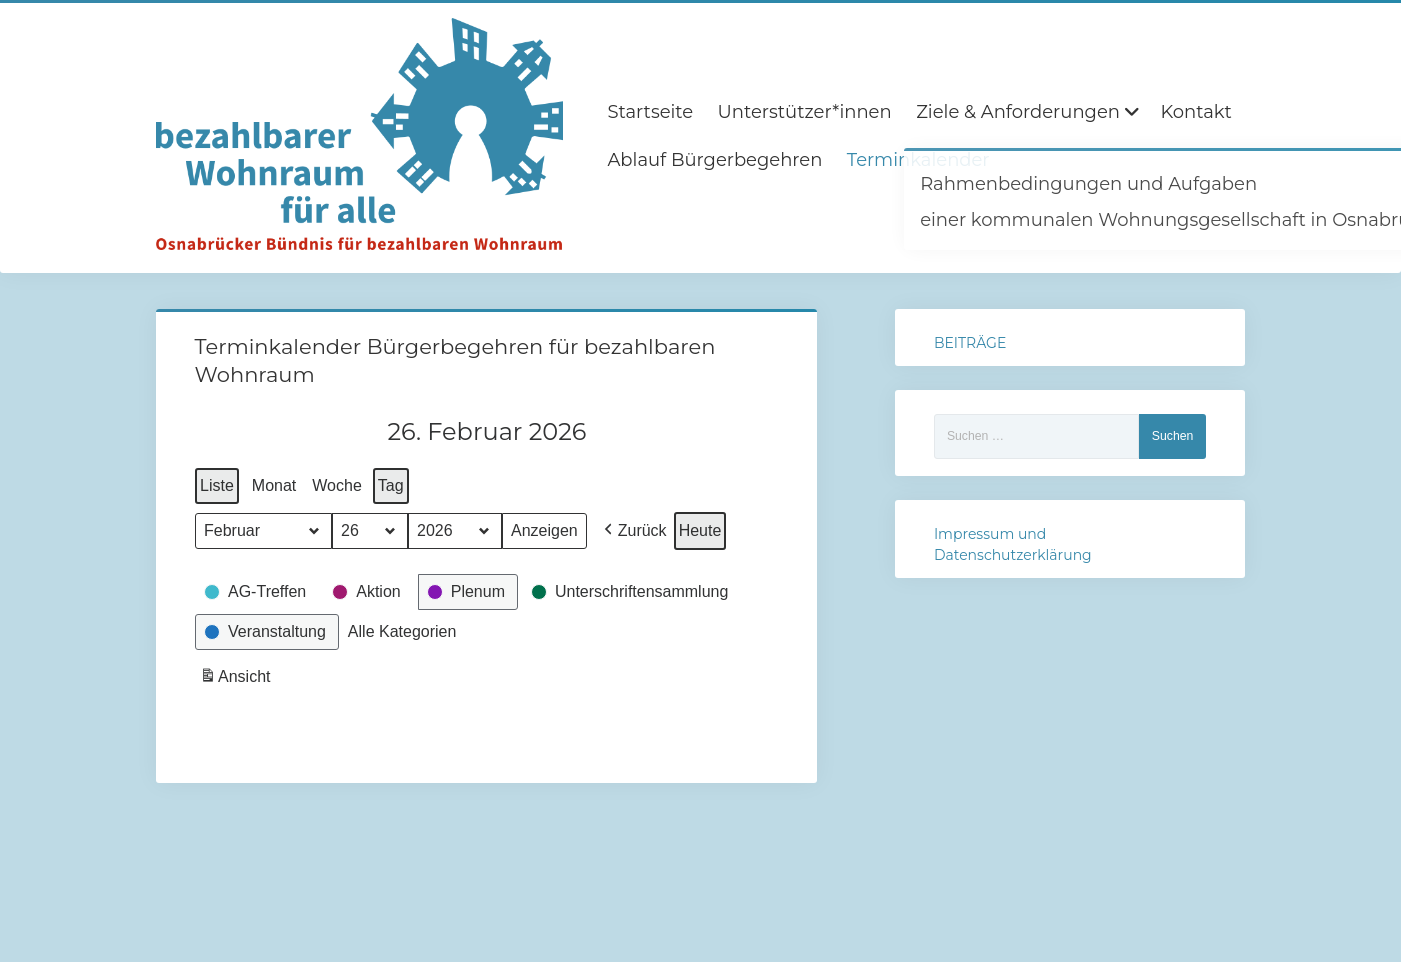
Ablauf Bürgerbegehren (714, 160)
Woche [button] (337, 485)
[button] (632, 531)
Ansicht (237, 678)
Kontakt (1195, 112)
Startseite (650, 112)
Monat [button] (273, 485)
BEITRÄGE (970, 343)
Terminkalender (918, 160)
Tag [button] (390, 485)
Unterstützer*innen (805, 112)
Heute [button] (699, 530)
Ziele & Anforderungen (1018, 112)
